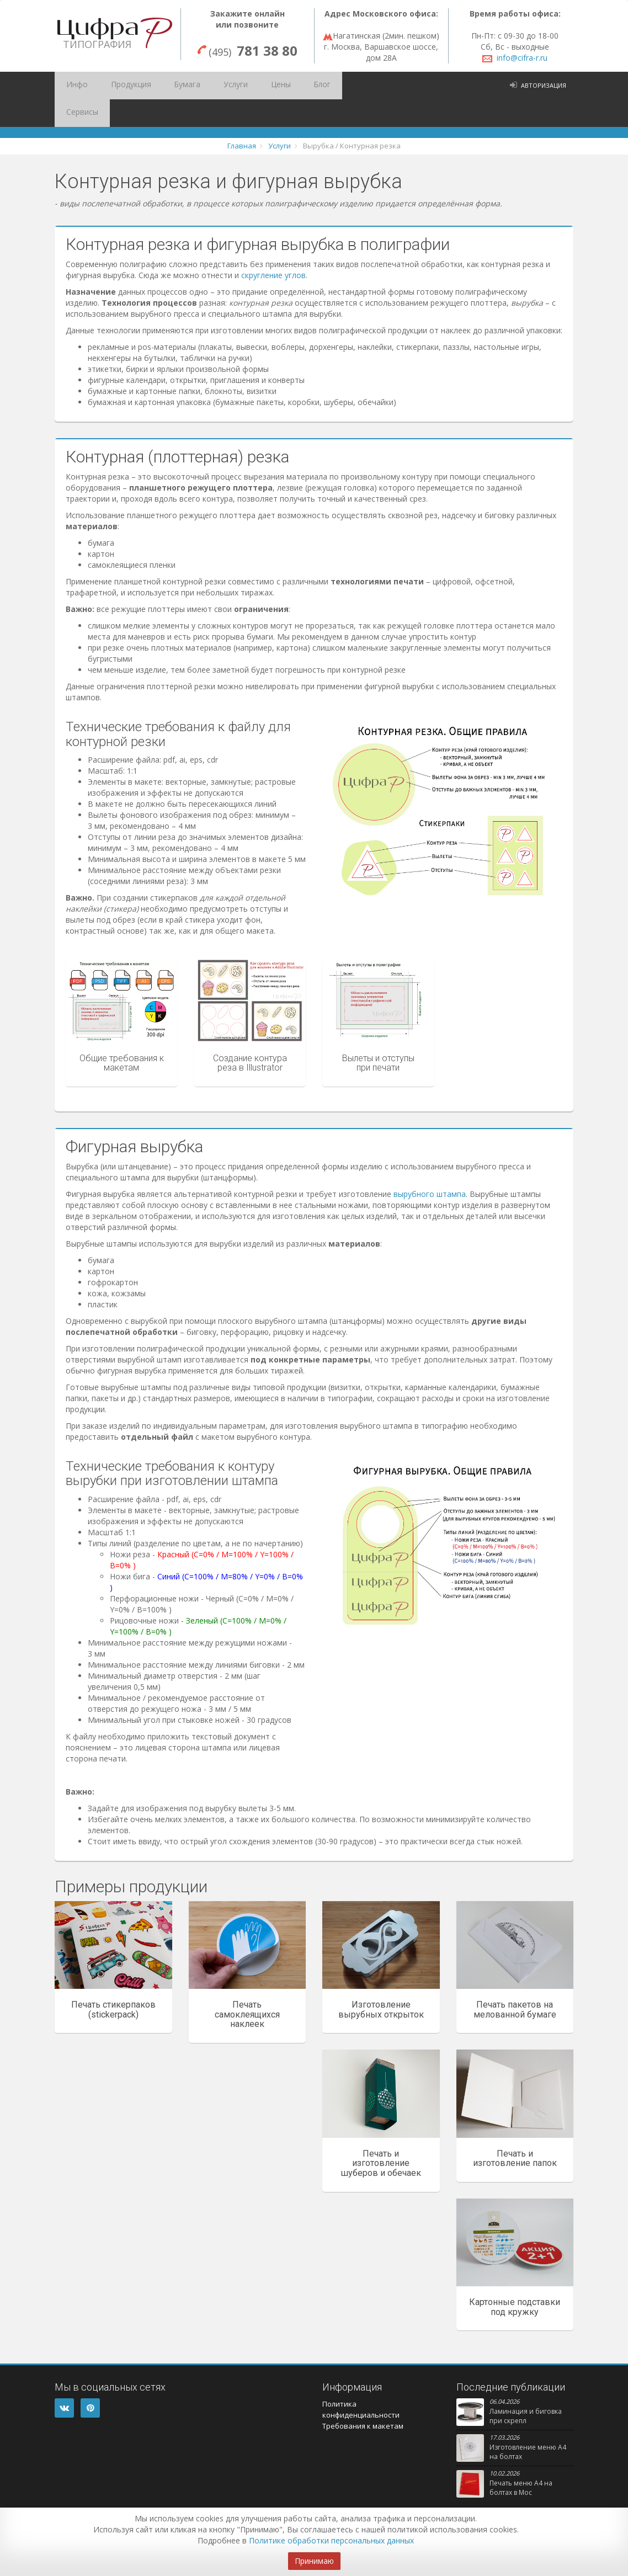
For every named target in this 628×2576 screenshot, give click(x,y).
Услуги (206, 86)
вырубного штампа (429, 1166)
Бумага (165, 86)
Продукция (117, 86)
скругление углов (273, 247)
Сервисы (317, 86)
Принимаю (314, 2561)
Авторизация (543, 85)
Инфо (72, 86)
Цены (243, 86)
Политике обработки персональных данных (331, 2540)
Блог (277, 86)
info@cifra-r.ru (522, 57)
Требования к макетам (362, 2398)
